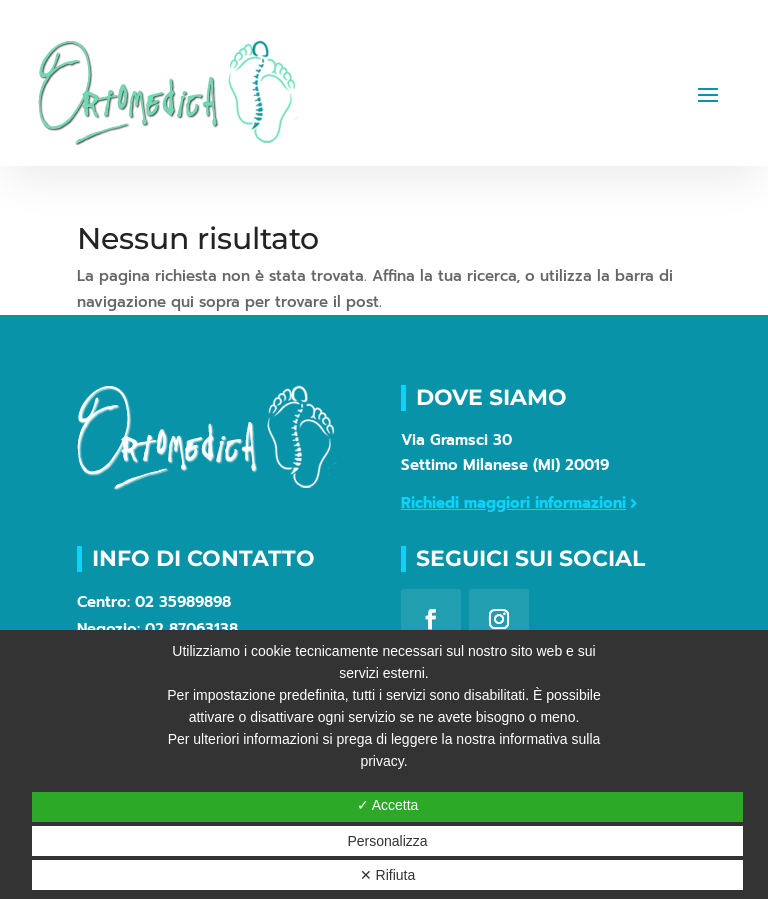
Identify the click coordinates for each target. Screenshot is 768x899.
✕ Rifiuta (388, 875)
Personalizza (387, 841)
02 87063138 (191, 629)
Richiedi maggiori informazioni (513, 503)
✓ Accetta (388, 805)
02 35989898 (183, 602)
